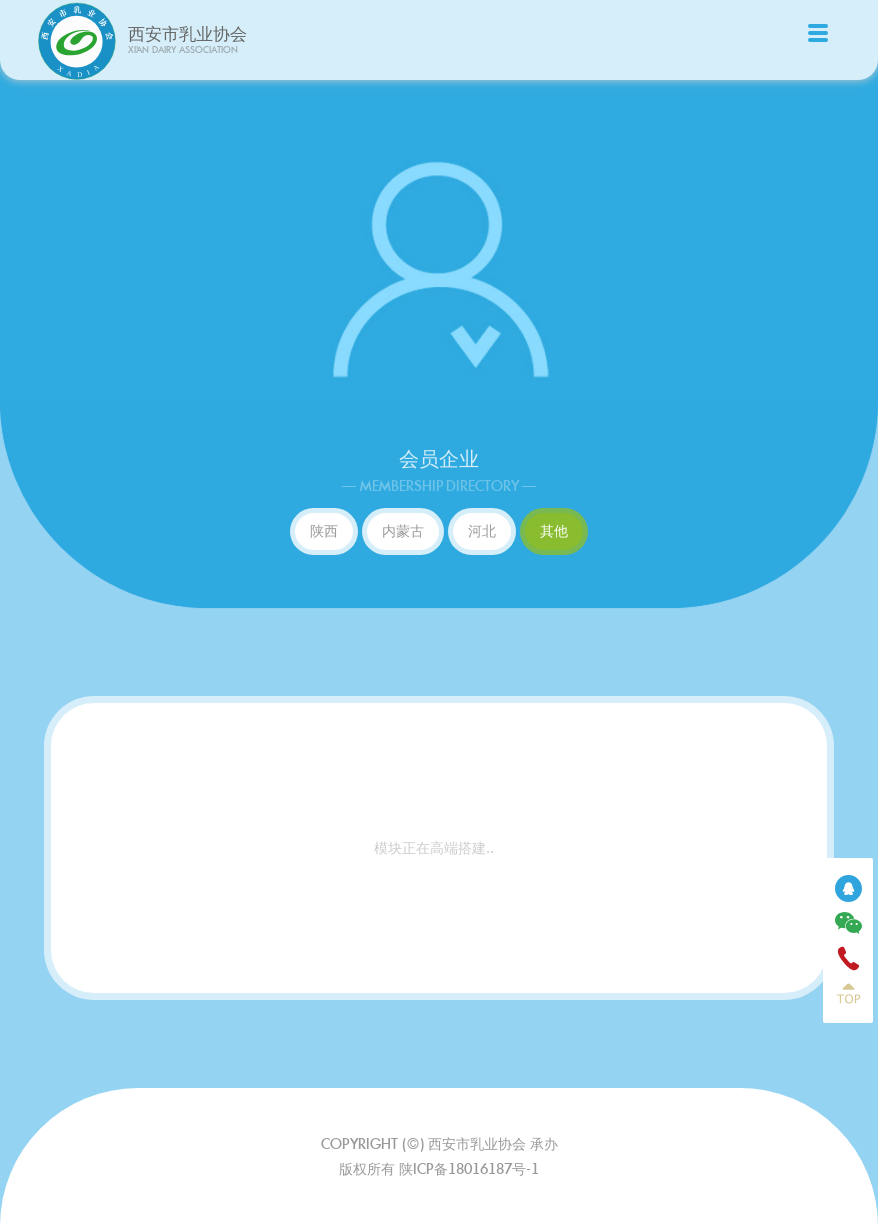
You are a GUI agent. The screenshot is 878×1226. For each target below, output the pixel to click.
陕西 (324, 531)
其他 (554, 531)
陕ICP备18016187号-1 (469, 1169)
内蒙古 (403, 531)
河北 (482, 531)
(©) (415, 1144)
